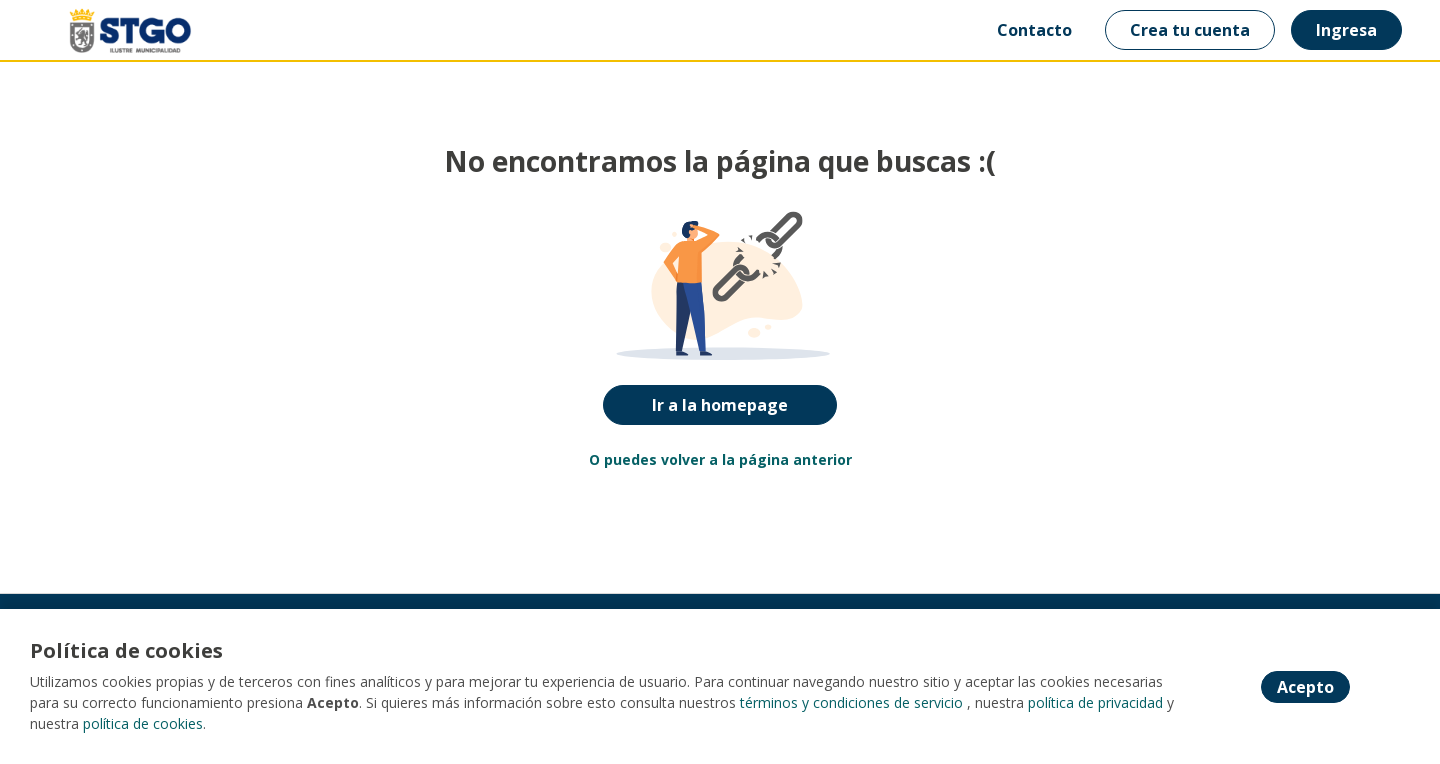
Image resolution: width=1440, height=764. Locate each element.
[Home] (116, 30)
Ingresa (1346, 30)
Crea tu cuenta (1190, 30)
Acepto (1305, 687)
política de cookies (143, 723)
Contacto (1034, 30)
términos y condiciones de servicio (851, 702)
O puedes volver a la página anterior (720, 459)
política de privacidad (1095, 702)
